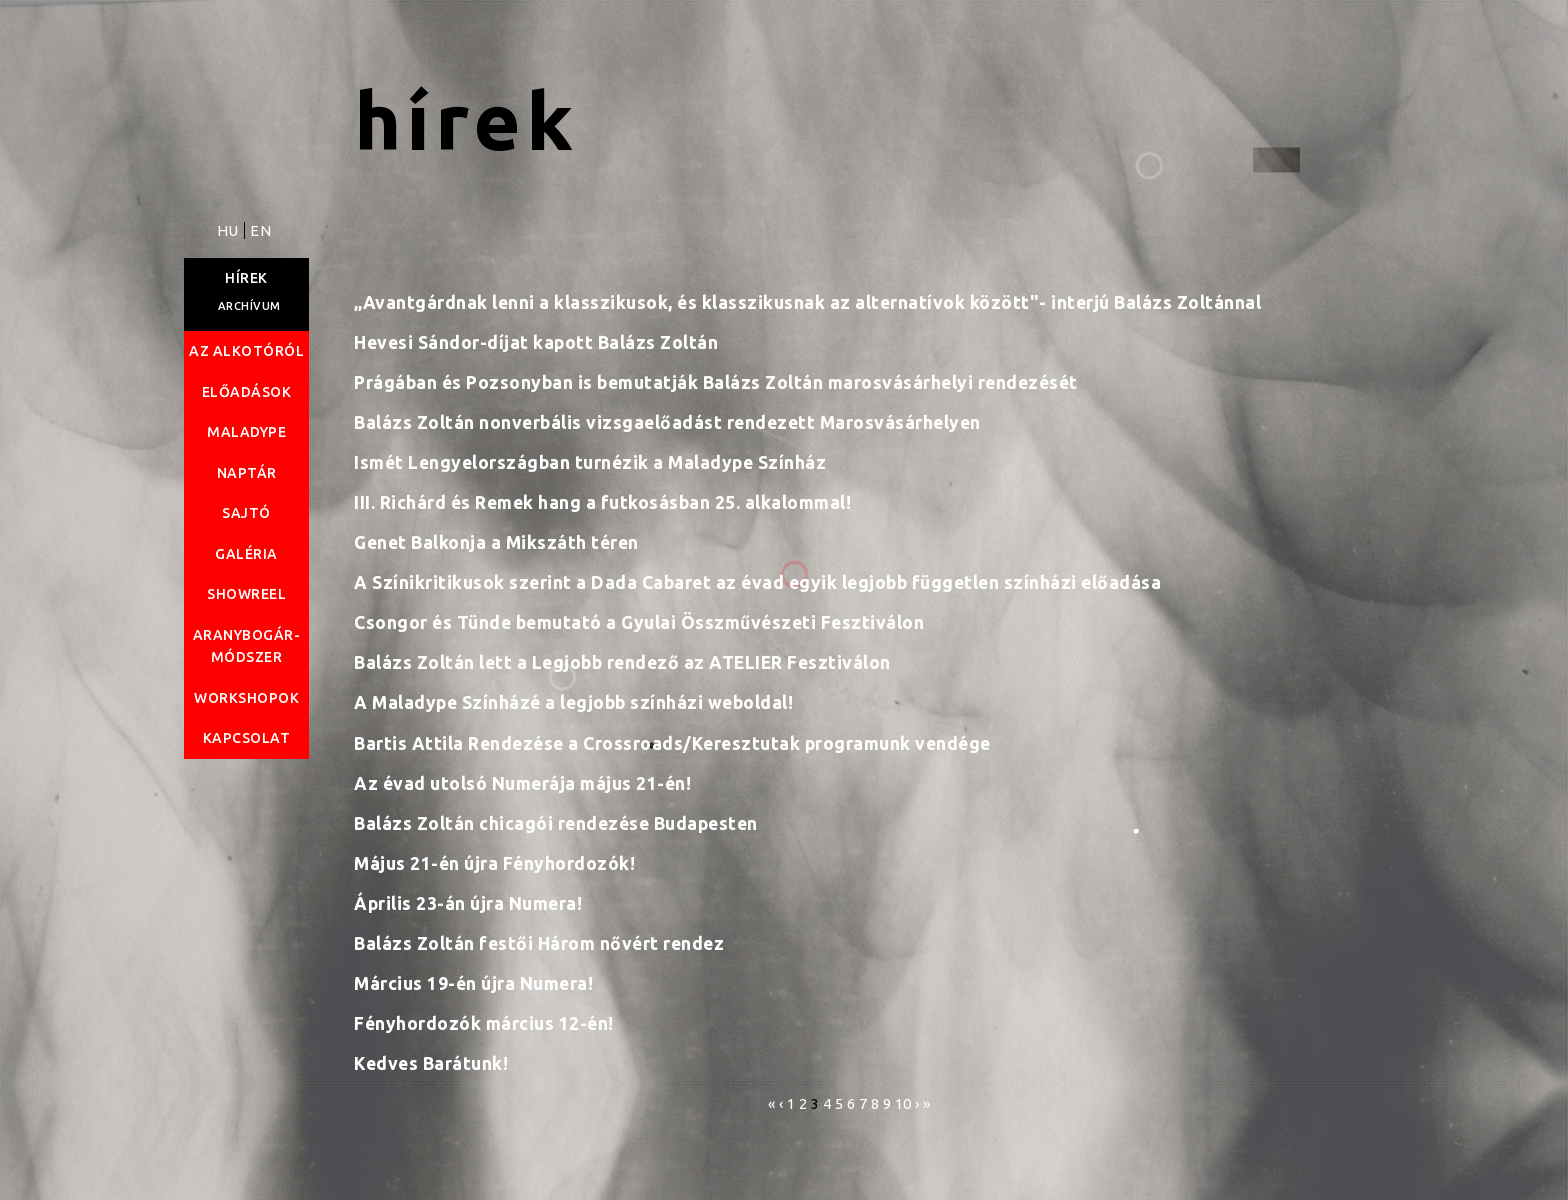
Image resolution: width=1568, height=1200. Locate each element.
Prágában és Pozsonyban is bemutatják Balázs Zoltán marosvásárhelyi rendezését (716, 382)
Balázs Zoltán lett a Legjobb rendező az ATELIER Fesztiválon (622, 662)
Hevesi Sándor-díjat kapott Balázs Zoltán (536, 342)
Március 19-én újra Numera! (473, 983)
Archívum (249, 306)
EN (260, 230)
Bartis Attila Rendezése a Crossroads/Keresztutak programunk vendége (672, 743)
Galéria (246, 554)
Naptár (247, 473)
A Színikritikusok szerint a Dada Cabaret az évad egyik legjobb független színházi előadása (757, 582)
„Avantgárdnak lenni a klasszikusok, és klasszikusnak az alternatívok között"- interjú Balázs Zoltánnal (807, 302)
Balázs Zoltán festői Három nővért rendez (539, 943)
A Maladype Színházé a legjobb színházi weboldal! (573, 702)
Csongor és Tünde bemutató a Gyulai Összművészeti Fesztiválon (639, 622)
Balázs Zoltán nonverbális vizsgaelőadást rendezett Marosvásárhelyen (667, 422)
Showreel (246, 594)
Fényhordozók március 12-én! (484, 1023)
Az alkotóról (246, 351)
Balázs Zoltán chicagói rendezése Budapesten (556, 823)
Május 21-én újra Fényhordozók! (494, 863)
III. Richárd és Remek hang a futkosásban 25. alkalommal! (602, 502)
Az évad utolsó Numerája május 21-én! (522, 783)
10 (903, 1103)
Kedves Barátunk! (431, 1063)
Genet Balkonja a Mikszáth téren (496, 542)
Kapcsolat (247, 738)
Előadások (247, 392)
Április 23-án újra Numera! (468, 903)
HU (230, 230)
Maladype (246, 432)
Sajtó (246, 513)
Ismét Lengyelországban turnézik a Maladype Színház (590, 462)
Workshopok (246, 698)
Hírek (246, 278)
